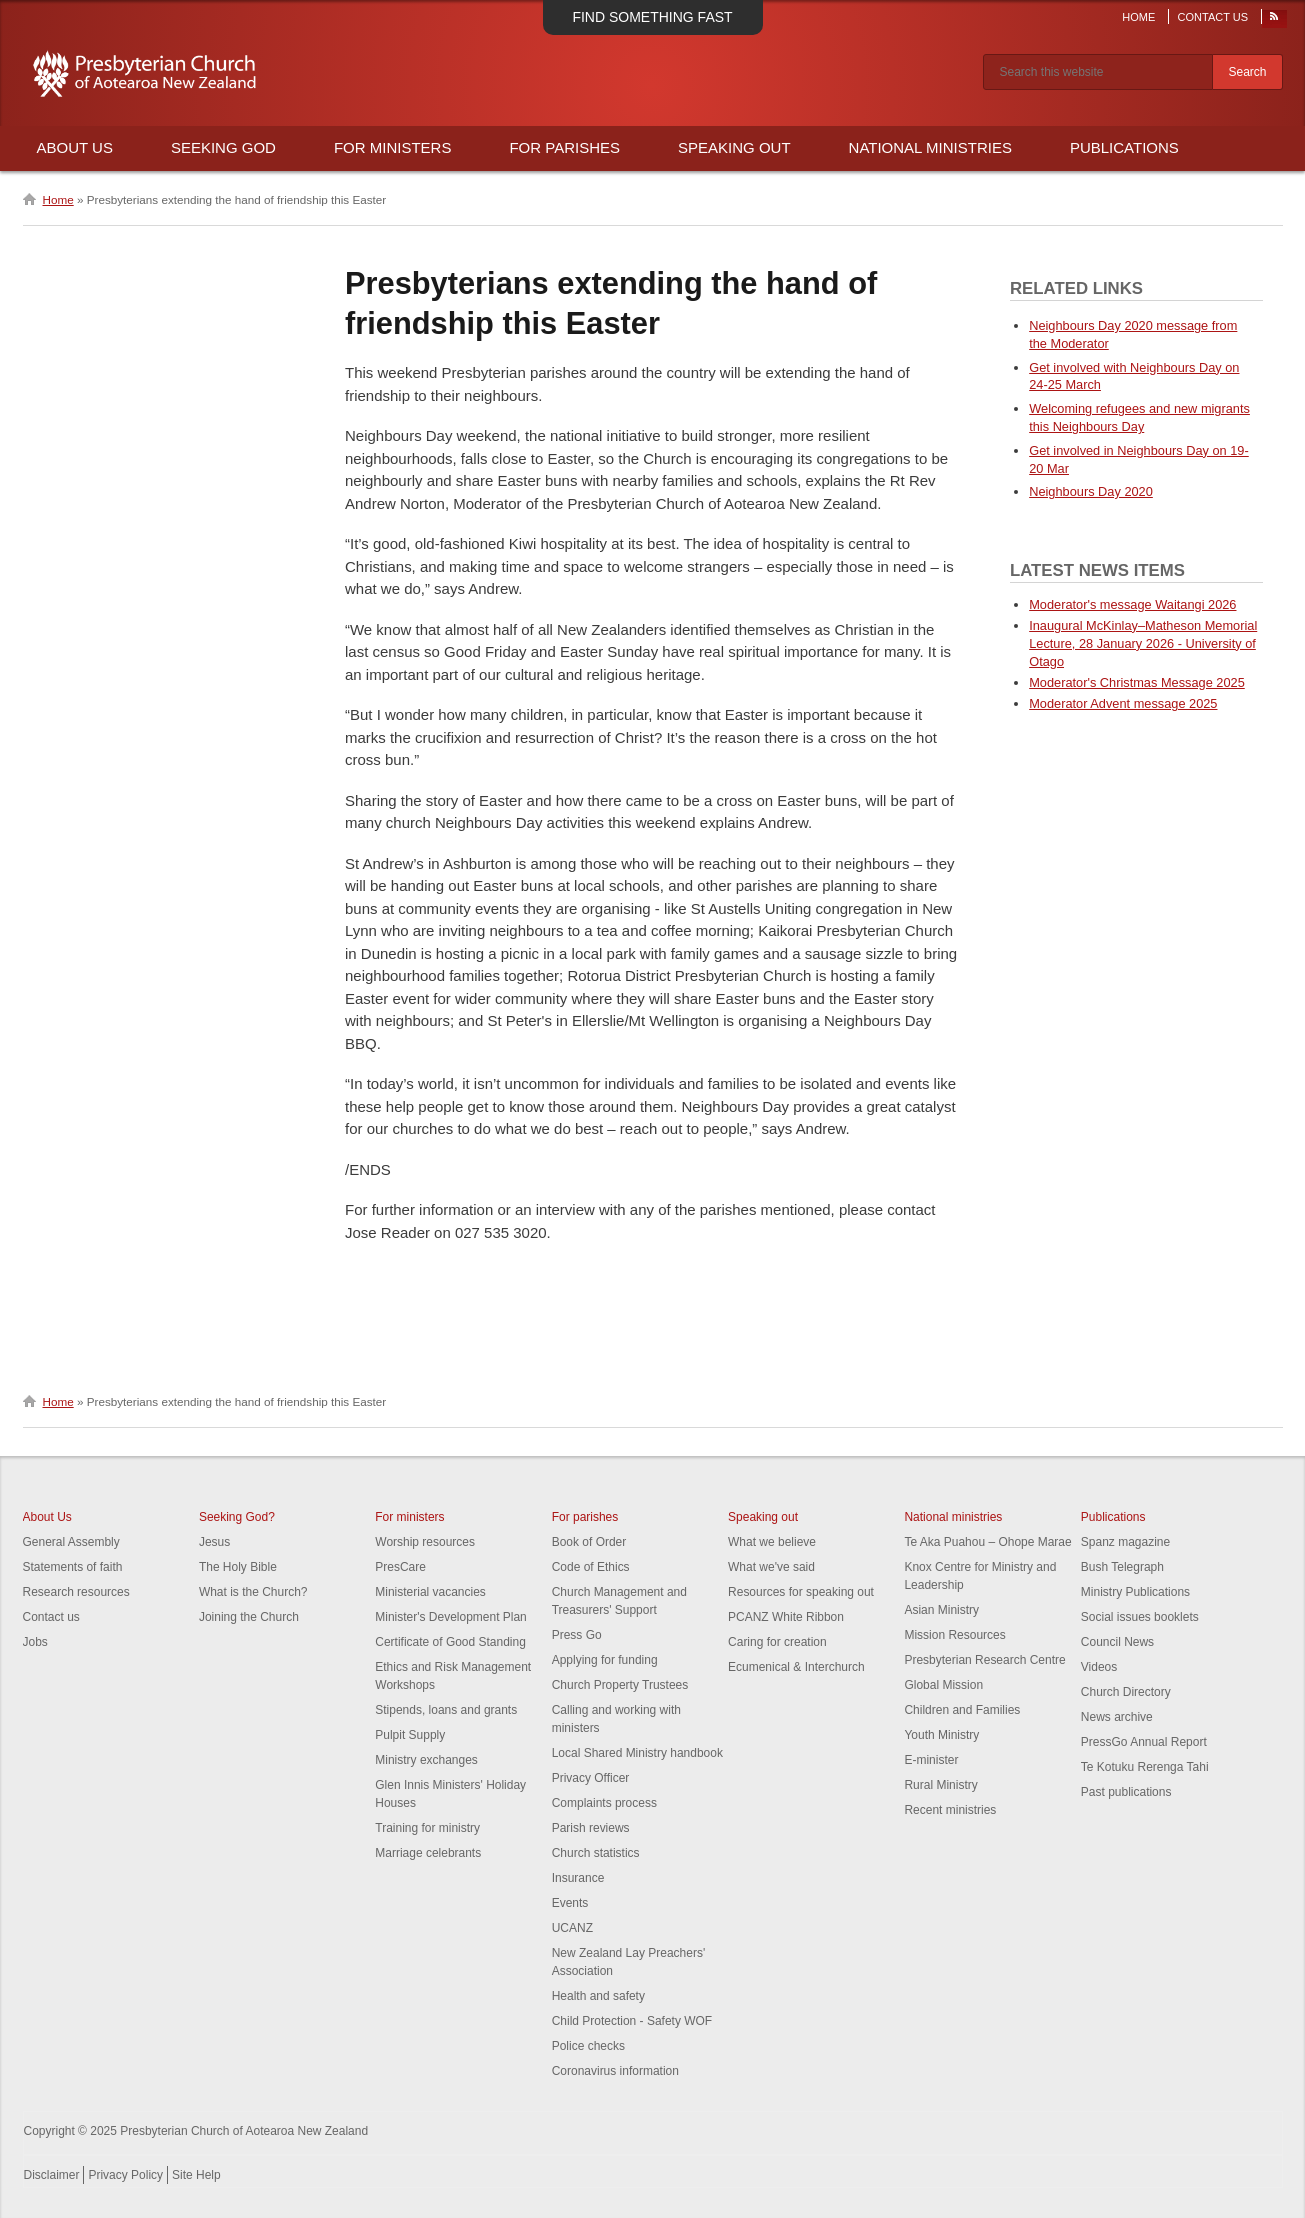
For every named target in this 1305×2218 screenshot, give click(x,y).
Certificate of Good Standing (450, 1642)
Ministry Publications (1135, 1592)
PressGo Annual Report (1144, 1742)
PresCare (400, 1567)
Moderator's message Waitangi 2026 (1132, 604)
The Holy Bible (238, 1567)
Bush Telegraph (1122, 1567)
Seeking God (223, 147)
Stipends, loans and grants (446, 1710)
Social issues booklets (1140, 1617)
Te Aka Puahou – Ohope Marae (987, 1542)
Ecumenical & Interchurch (796, 1667)
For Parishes (564, 147)
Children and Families (962, 1710)
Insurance (578, 1878)
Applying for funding (605, 1660)
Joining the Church (249, 1617)
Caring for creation (777, 1642)
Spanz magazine (1125, 1542)
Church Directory (1126, 1692)
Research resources (76, 1592)
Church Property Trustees (620, 1685)
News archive (1117, 1717)
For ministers (409, 1517)
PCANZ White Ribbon (786, 1617)
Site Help (196, 2175)
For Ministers (393, 147)
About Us (75, 147)
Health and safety (598, 1996)
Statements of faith (73, 1567)
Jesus (214, 1542)
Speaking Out (734, 147)
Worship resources (425, 1542)
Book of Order (589, 1542)
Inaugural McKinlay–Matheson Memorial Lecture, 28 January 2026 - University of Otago (1143, 643)
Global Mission (943, 1685)
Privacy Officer (591, 1778)
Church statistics (596, 1853)
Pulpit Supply (410, 1735)
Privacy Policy (125, 2175)
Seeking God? (237, 1517)
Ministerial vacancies (430, 1592)
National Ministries (930, 147)
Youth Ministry (941, 1735)
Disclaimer (52, 2175)
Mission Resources (954, 1635)
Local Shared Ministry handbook (637, 1753)
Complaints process (604, 1803)
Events (570, 1903)
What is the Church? (253, 1592)
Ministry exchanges (426, 1760)
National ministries (953, 1517)
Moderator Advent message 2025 (1123, 703)
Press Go (577, 1635)
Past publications (1126, 1792)
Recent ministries (950, 1810)
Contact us (51, 1617)
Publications (1124, 147)
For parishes (585, 1517)
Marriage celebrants (428, 1853)
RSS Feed (1275, 21)
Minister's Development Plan (451, 1617)
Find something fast (652, 17)
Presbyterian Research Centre (984, 1660)
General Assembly (71, 1542)
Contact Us (1213, 17)
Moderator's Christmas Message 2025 (1137, 682)
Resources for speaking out (801, 1592)
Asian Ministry (941, 1610)
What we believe (772, 1542)
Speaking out (763, 1517)
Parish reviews (591, 1828)
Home (1138, 17)
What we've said (771, 1567)
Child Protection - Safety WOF (632, 2021)
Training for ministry (427, 1828)
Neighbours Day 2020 (1091, 491)
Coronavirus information (615, 2071)
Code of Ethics (591, 1567)
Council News (1117, 1642)
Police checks (588, 2046)
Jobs (35, 1642)
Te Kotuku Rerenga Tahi (1145, 1767)
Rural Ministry (940, 1785)
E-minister (931, 1760)
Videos (1099, 1667)
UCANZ (572, 1928)
